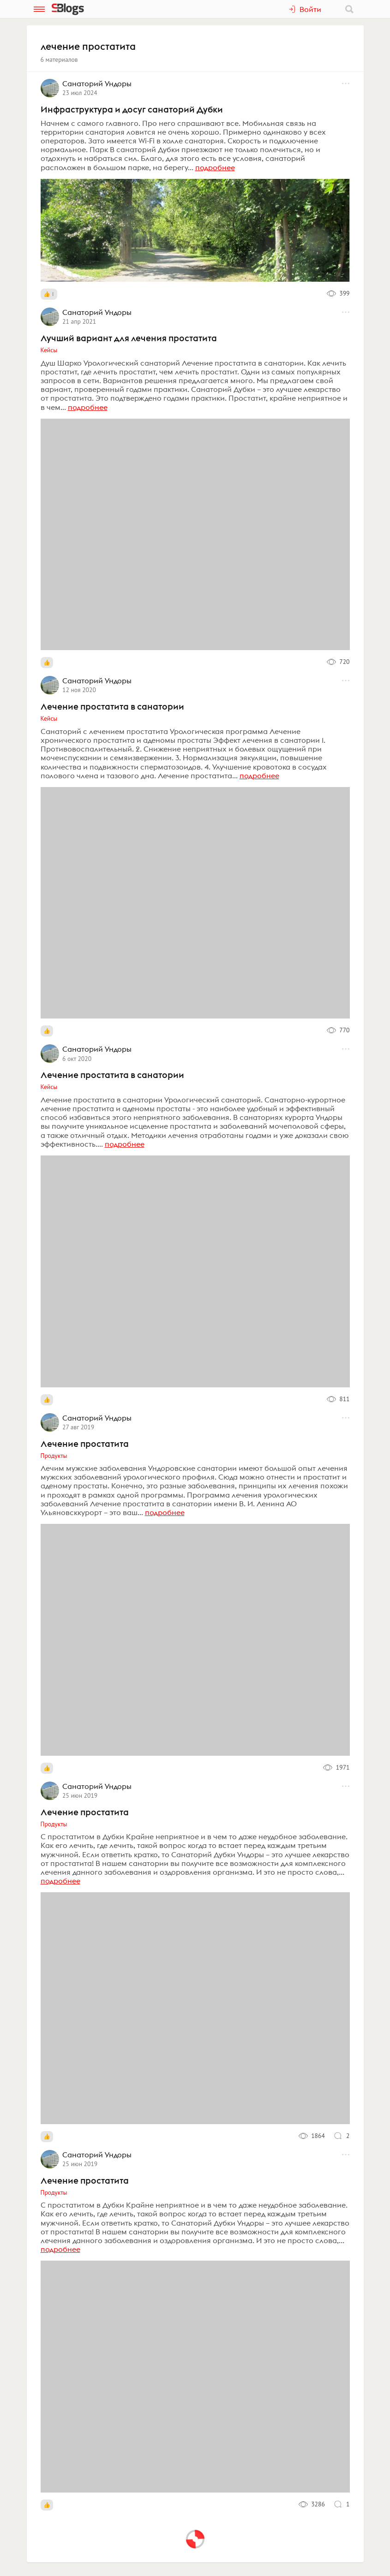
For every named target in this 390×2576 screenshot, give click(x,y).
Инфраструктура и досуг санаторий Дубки (132, 109)
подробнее (215, 167)
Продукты (54, 1455)
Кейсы (49, 350)
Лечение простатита (85, 1443)
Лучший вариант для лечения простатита (129, 337)
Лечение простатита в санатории (112, 706)
